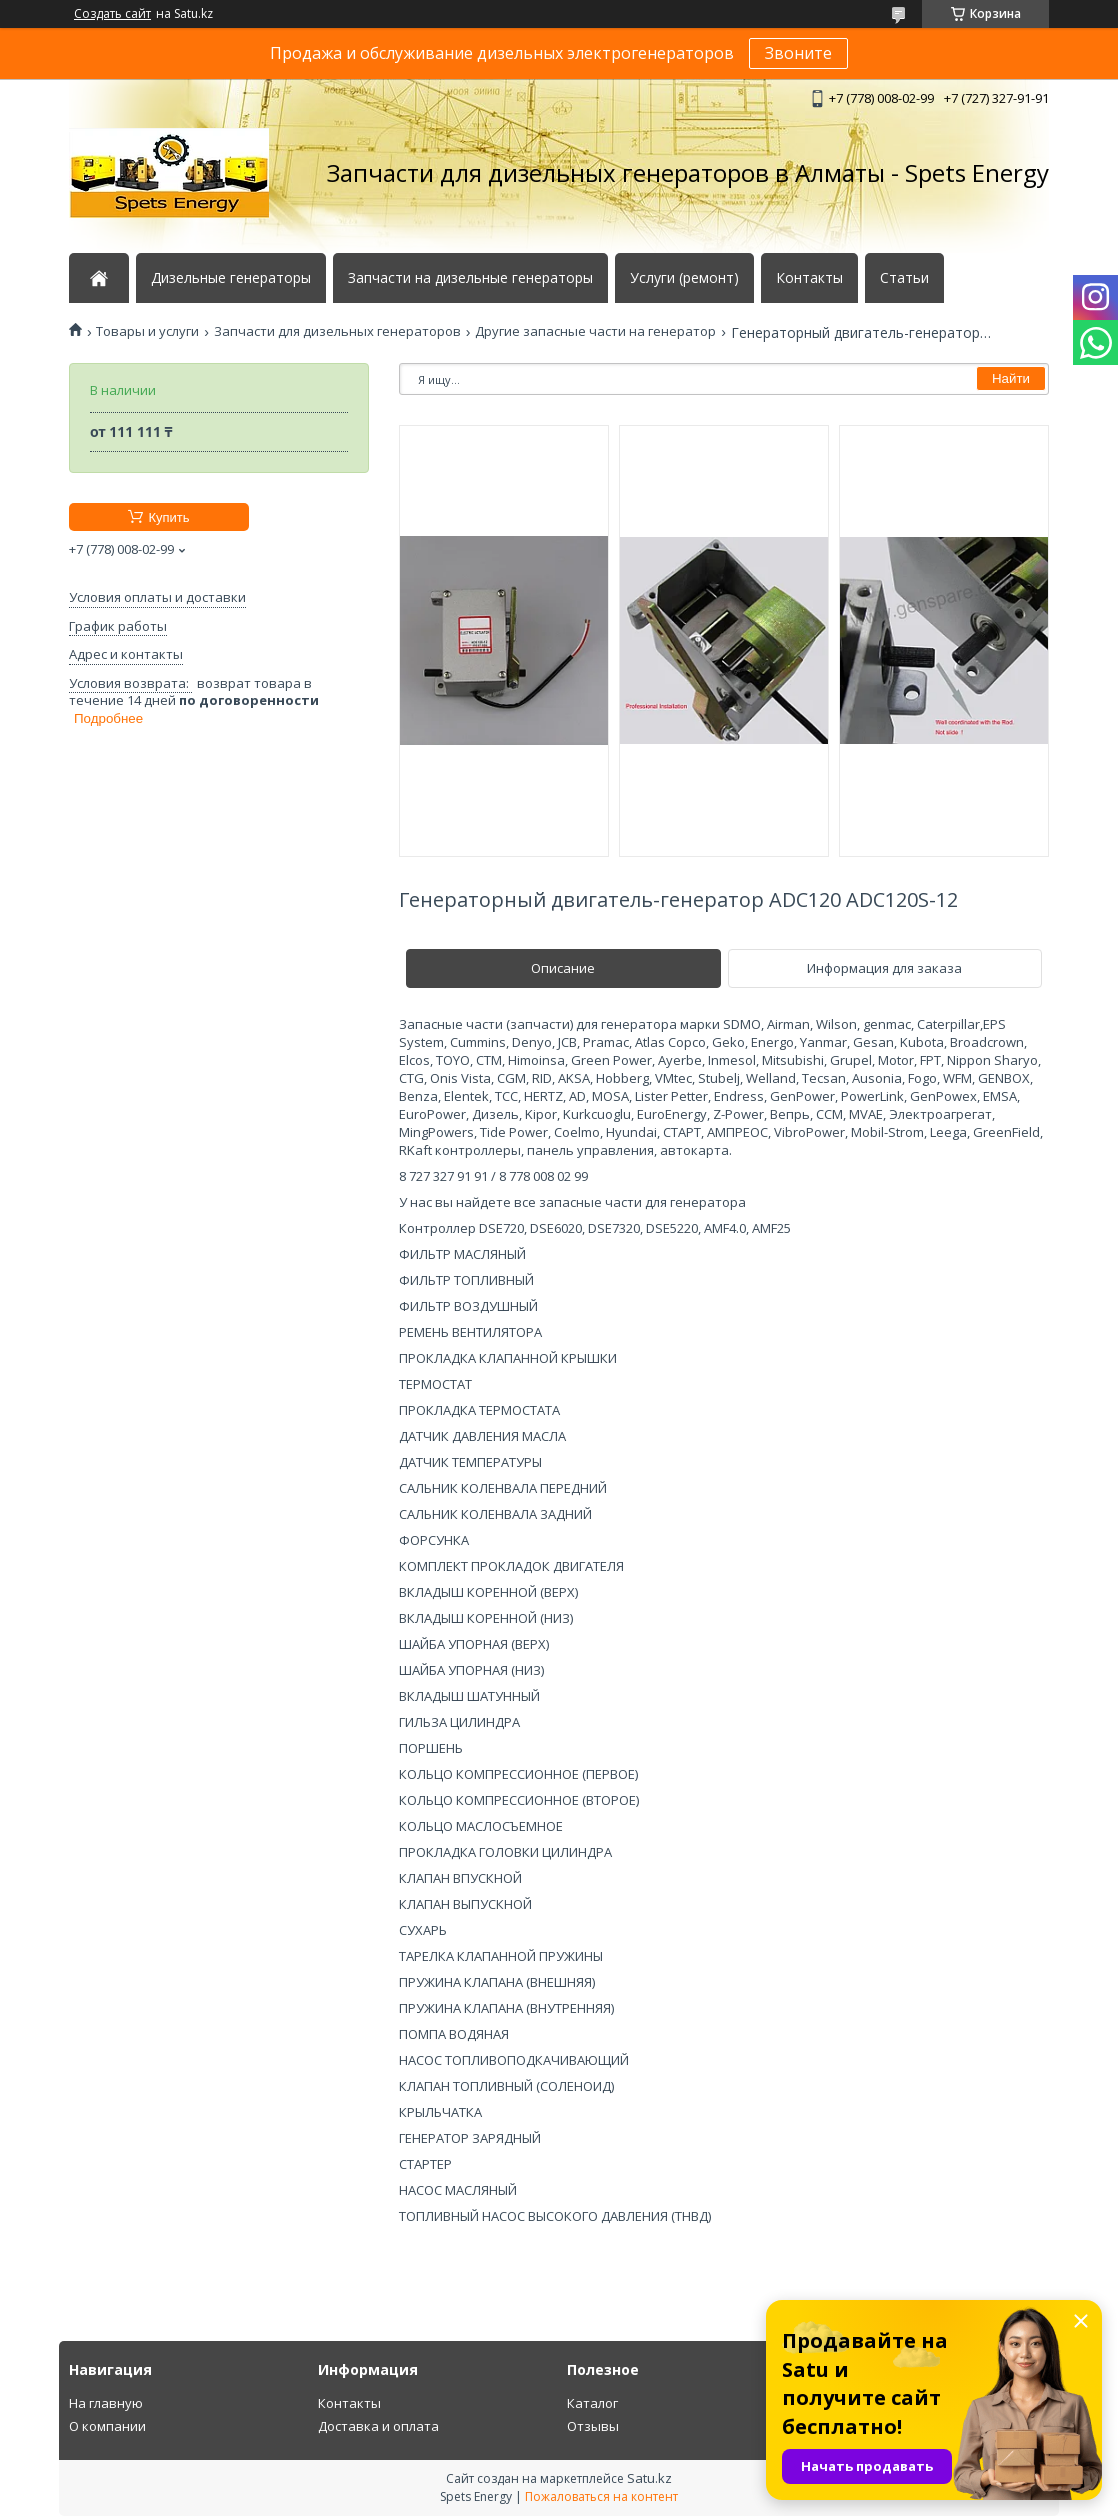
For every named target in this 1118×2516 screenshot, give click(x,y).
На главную (106, 2403)
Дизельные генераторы (231, 278)
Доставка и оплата (378, 2426)
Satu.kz (649, 2478)
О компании (107, 2426)
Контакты (809, 278)
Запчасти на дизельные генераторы (470, 278)
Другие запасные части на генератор (595, 331)
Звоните (798, 53)
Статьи (904, 278)
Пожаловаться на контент (601, 2496)
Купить (168, 517)
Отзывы (593, 2426)
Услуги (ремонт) (684, 278)
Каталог (592, 2403)
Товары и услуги (147, 331)
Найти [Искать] (1011, 378)
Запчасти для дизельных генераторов (337, 331)
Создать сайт (112, 14)
